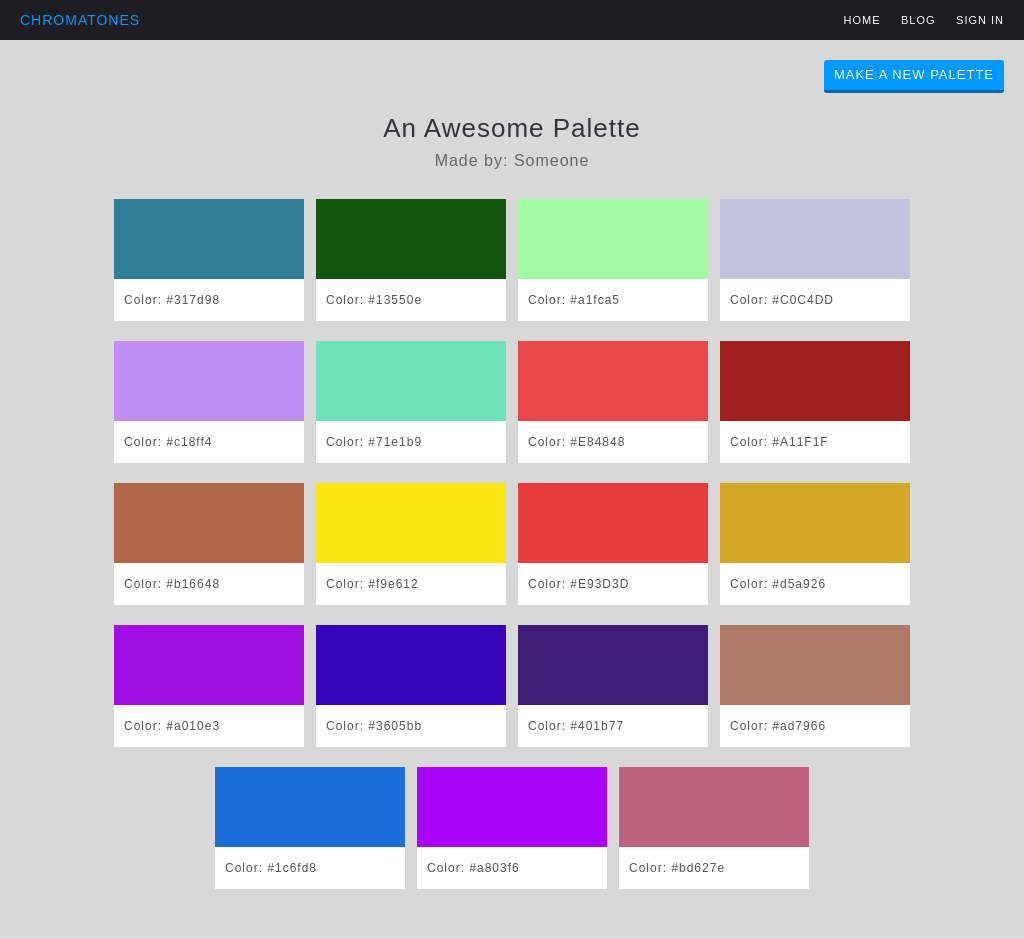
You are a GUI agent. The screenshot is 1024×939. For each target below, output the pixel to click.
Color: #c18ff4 (168, 442)
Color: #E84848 (576, 442)
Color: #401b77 (576, 726)
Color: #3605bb (374, 726)
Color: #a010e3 (172, 726)
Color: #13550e (374, 300)
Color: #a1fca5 (574, 300)
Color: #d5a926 (778, 584)
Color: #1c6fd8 (271, 868)
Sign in (980, 20)
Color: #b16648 (172, 584)
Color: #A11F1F (779, 442)
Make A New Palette (914, 74)
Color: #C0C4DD (782, 300)
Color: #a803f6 (473, 868)
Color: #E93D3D (578, 584)
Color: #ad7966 (778, 726)
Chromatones (80, 20)
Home (862, 20)
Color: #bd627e (677, 868)
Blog (918, 20)
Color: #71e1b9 (374, 442)
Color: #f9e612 (372, 584)
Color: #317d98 (172, 300)
